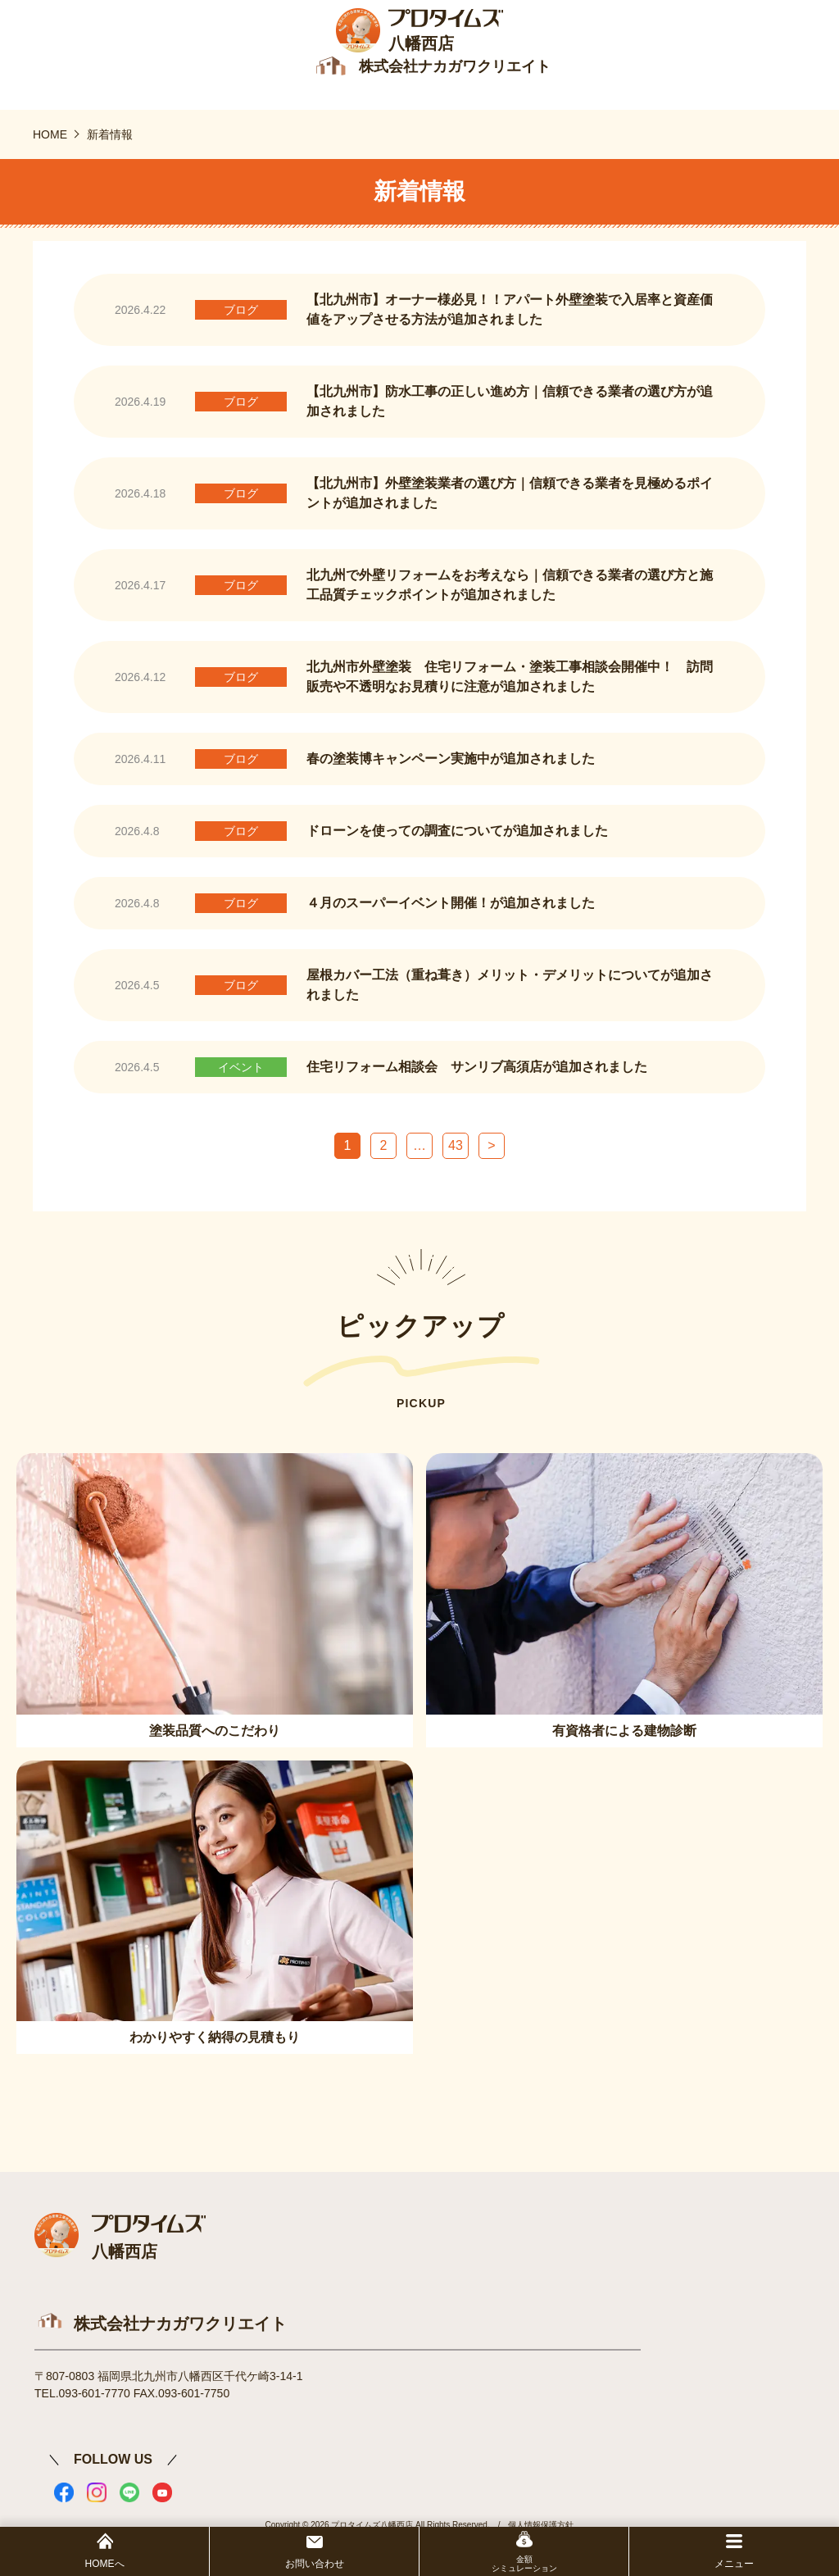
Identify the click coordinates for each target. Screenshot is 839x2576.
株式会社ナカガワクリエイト (180, 2328)
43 (455, 1150)
